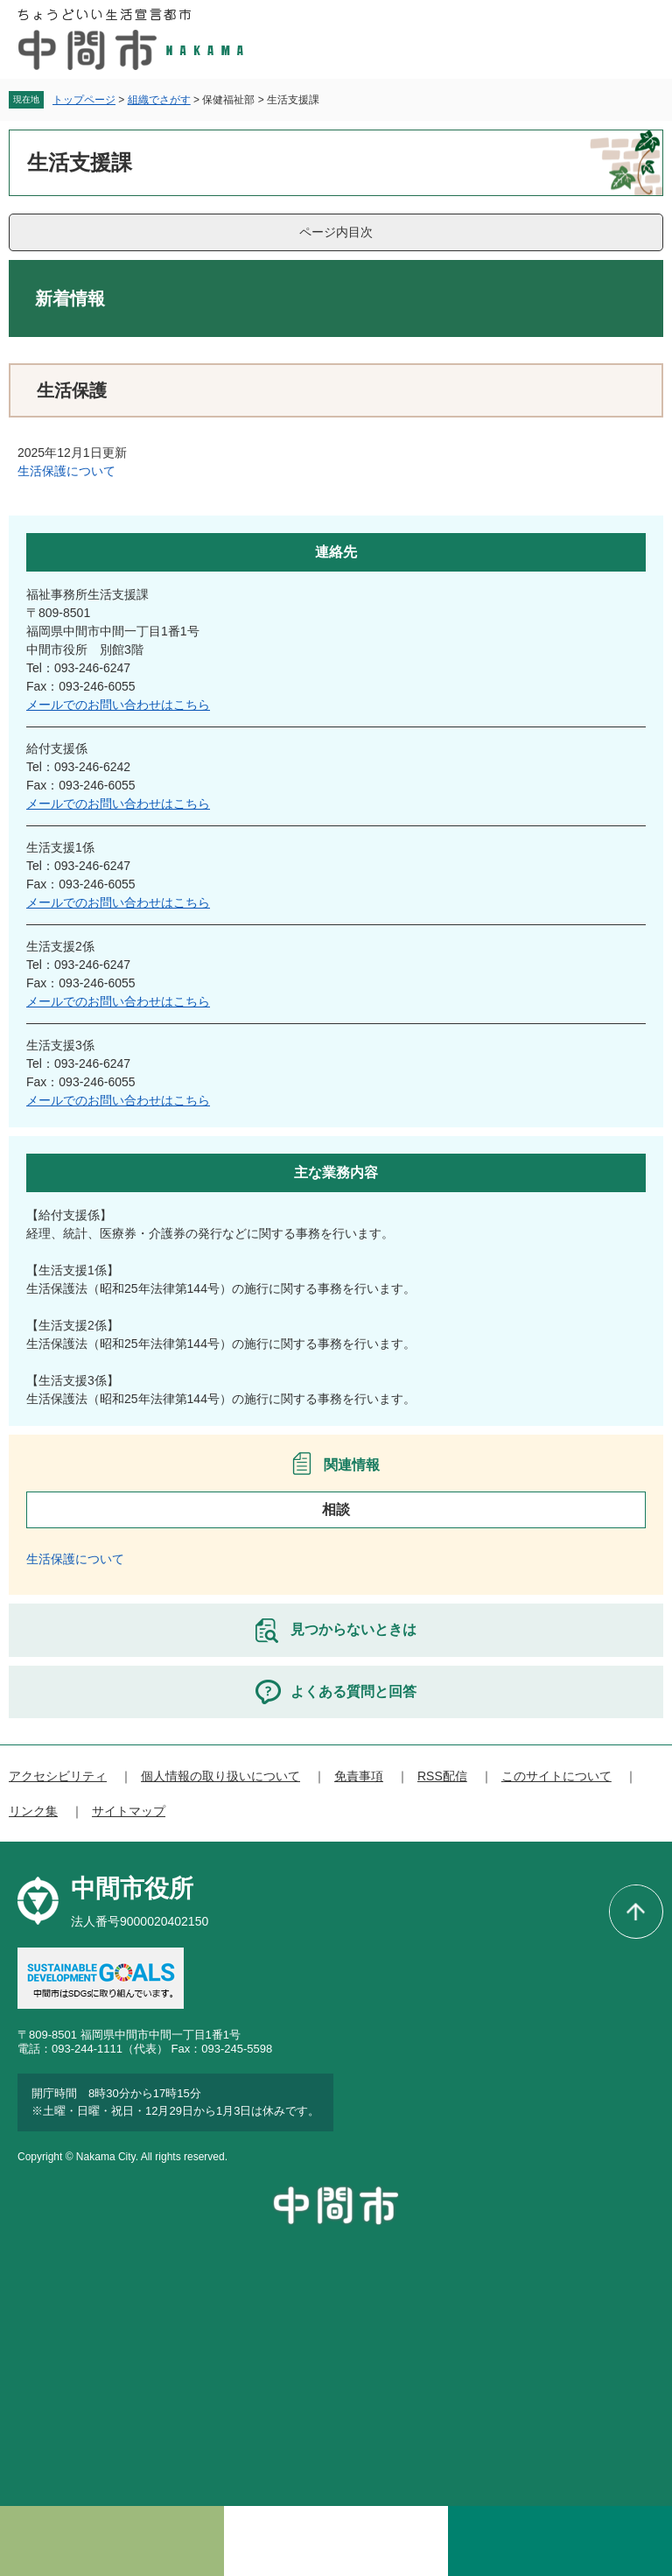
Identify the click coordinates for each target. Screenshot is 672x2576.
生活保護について (67, 471)
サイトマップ (128, 1811)
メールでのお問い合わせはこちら (118, 705)
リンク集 (33, 1811)
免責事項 (358, 1776)
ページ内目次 (336, 232)
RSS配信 (442, 1776)
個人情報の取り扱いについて (220, 1776)
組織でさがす (159, 100)
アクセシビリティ (58, 1776)
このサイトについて (556, 1776)
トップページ (84, 100)
